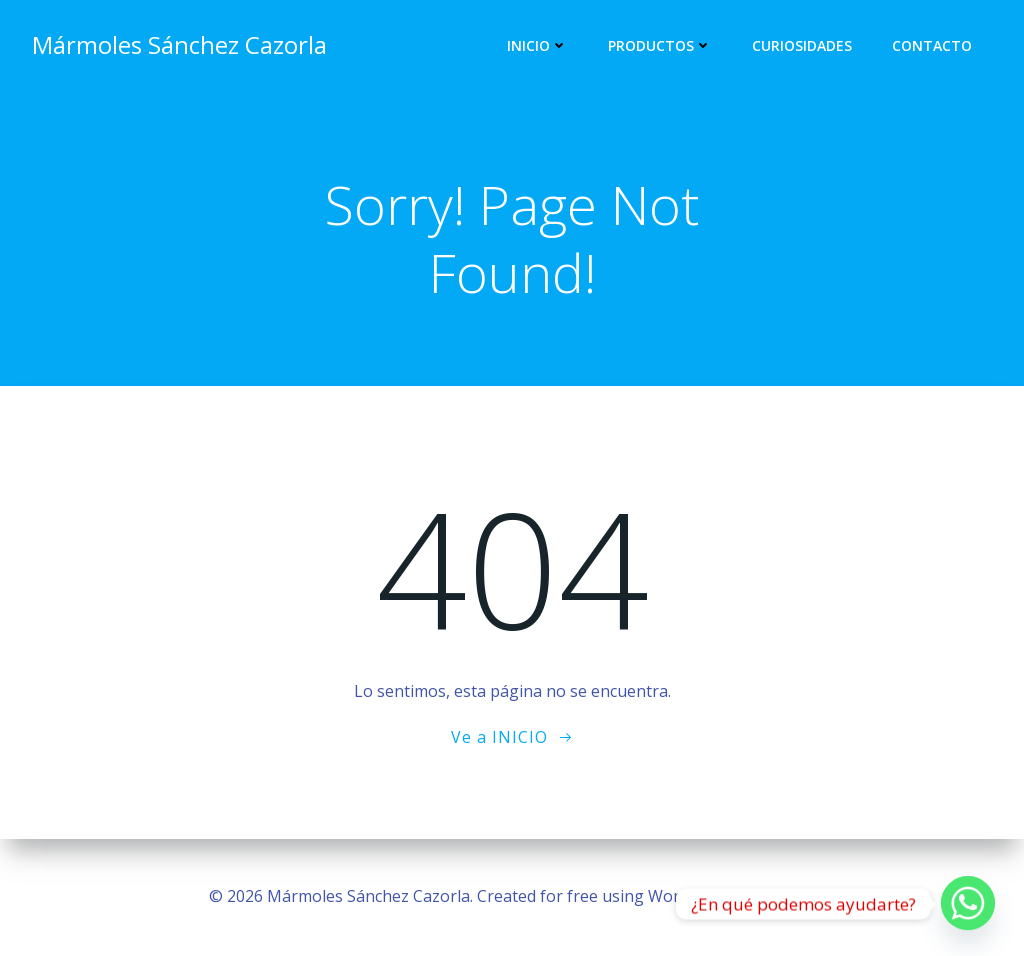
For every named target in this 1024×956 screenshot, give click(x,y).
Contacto (932, 45)
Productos (660, 45)
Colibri (791, 896)
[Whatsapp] (968, 904)
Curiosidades (802, 45)
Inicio (537, 45)
